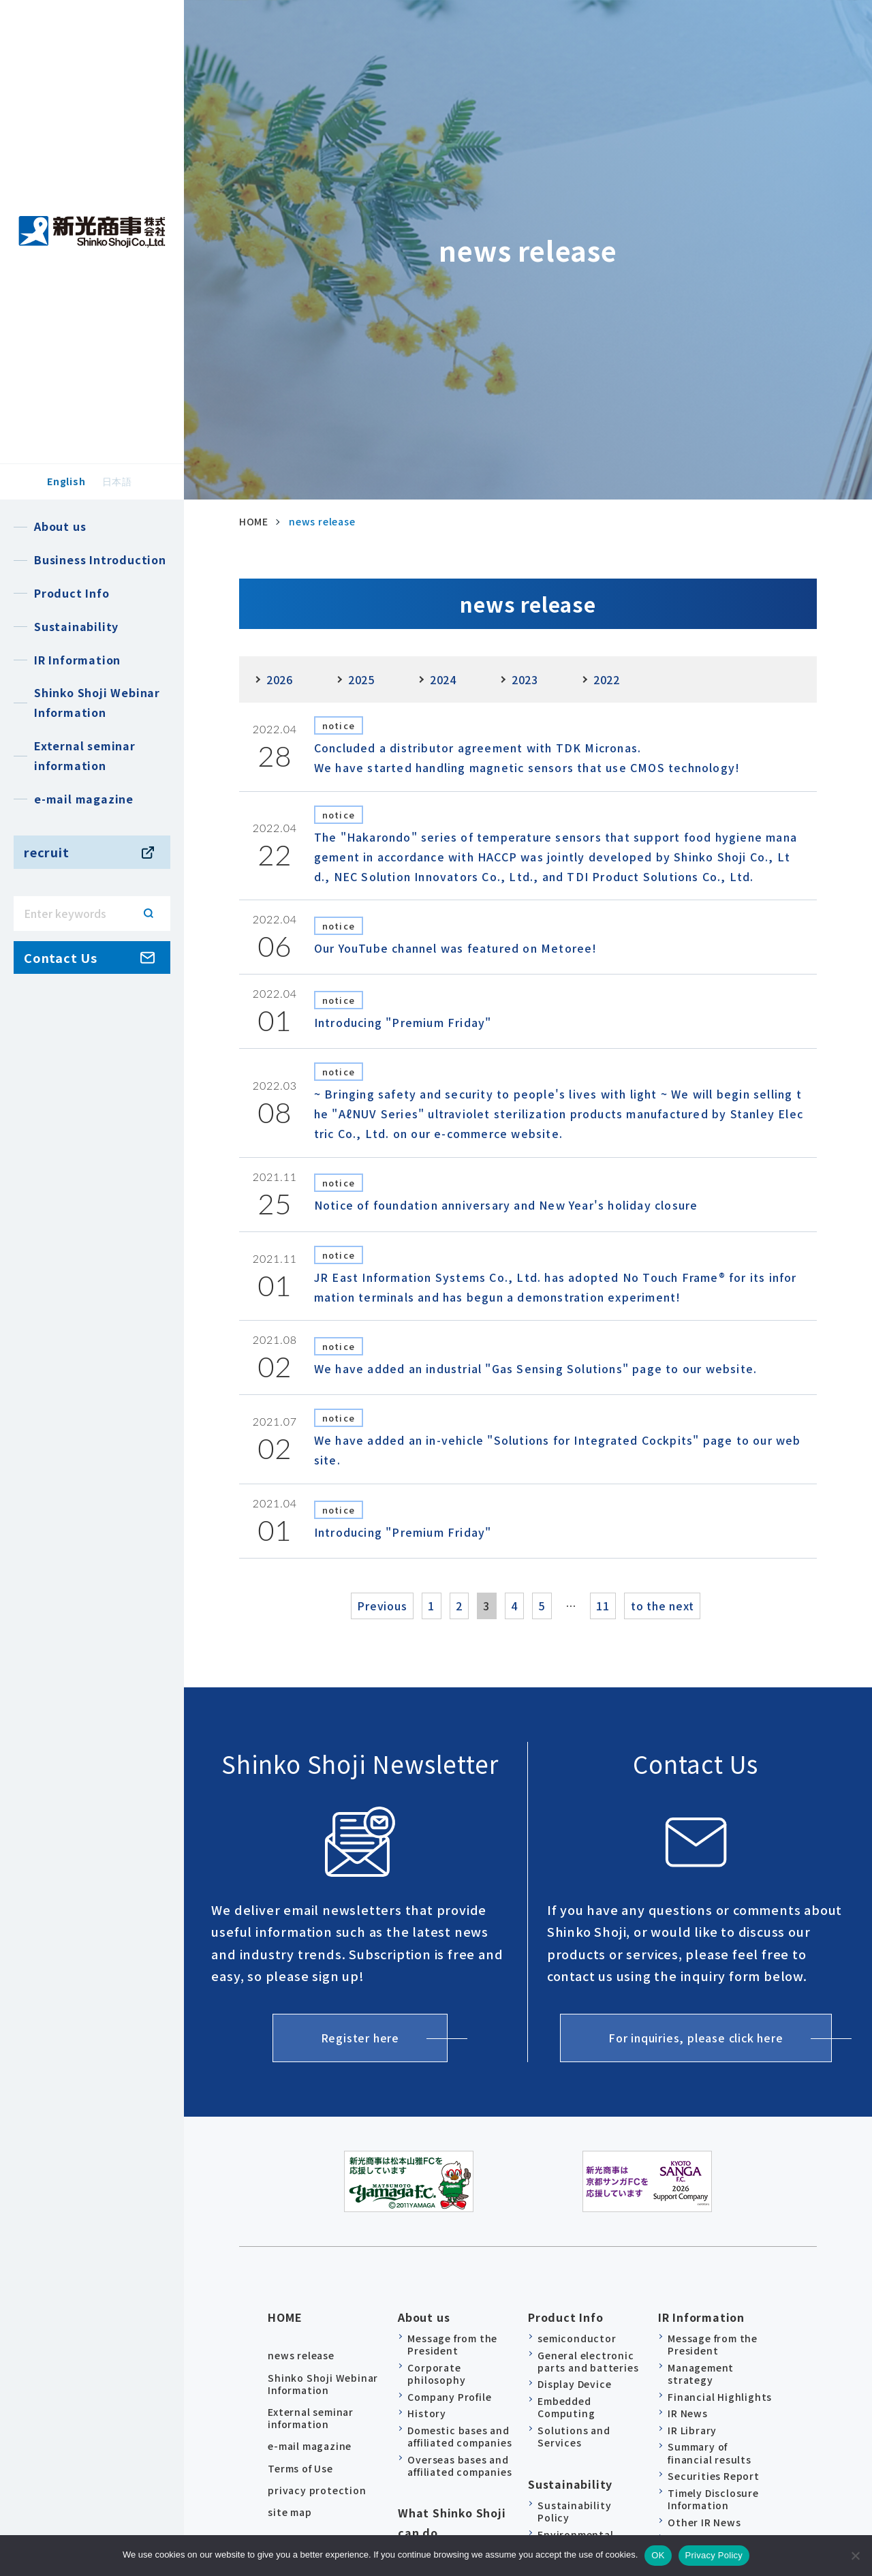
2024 (443, 679)
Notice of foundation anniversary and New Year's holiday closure (506, 1205)
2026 (279, 679)
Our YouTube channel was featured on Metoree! (455, 948)
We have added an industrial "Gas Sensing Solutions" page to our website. (535, 1368)
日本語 (117, 481)
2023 (525, 679)
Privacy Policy (714, 2555)
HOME (285, 2311)
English (66, 481)
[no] (855, 2555)
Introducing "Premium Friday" (403, 1022)
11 (627, 1605)
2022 (606, 679)
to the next (694, 1605)
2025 (361, 679)
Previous (348, 1605)
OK (657, 2555)
